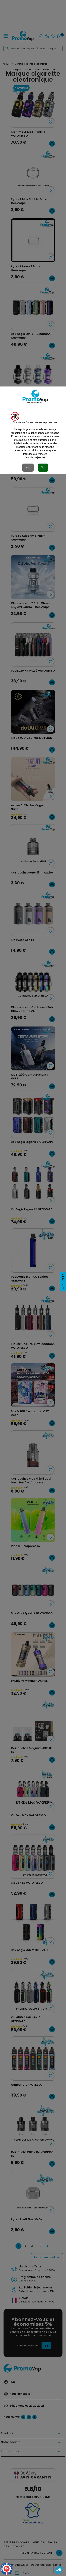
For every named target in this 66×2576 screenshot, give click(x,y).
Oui (43, 467)
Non (28, 467)
